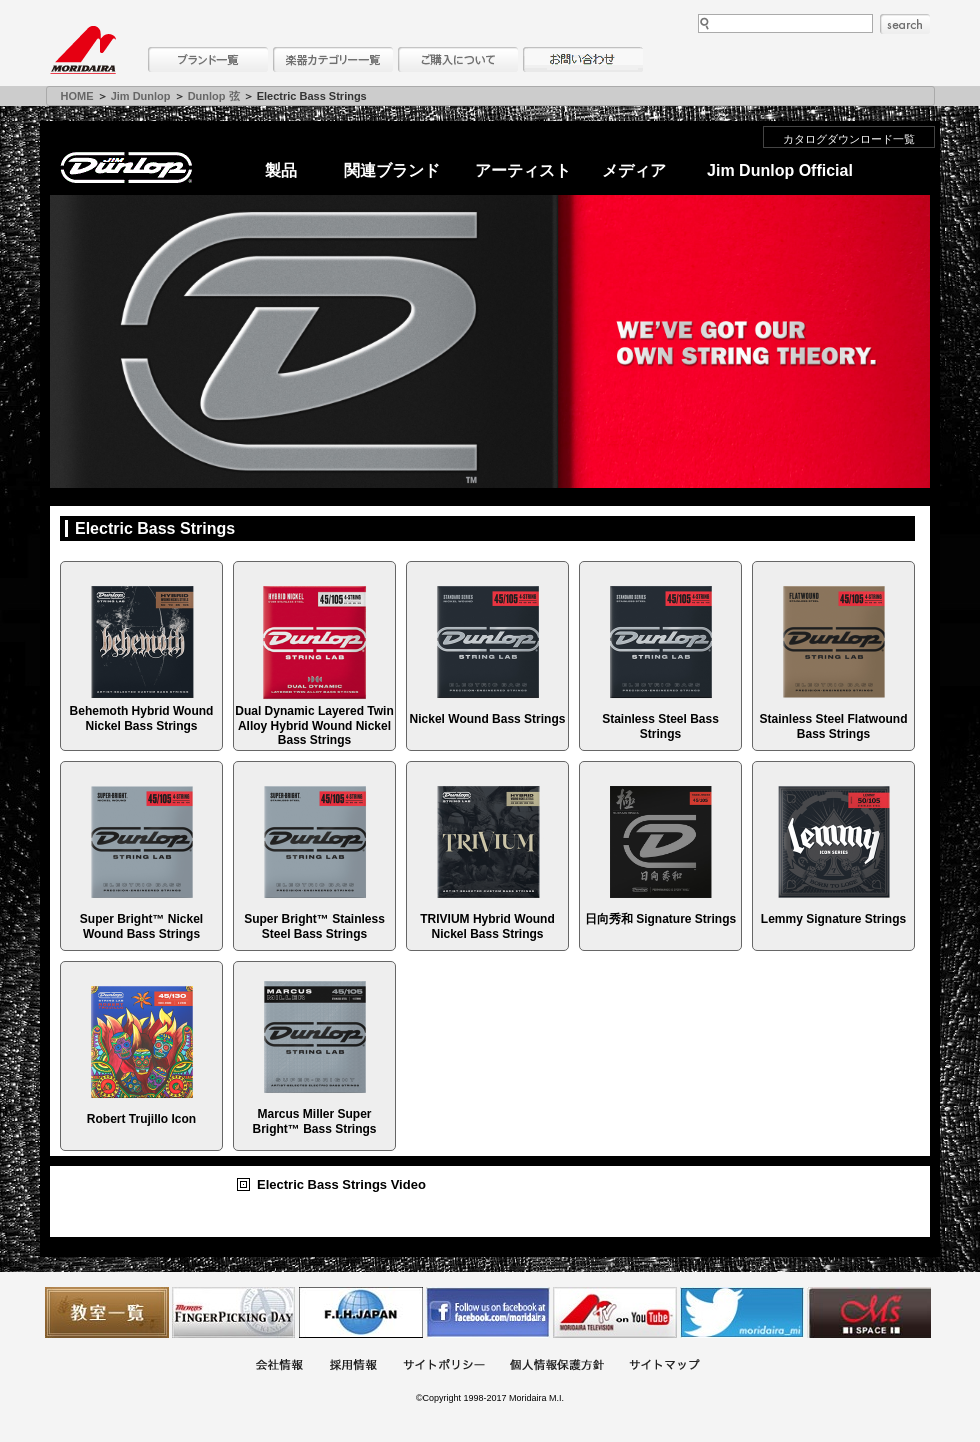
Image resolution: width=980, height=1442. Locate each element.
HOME (77, 96)
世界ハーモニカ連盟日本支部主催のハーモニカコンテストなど (361, 1312)
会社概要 (279, 1366)
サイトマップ (664, 1366)
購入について (458, 59)
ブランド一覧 (208, 59)
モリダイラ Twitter (742, 1312)
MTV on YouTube (615, 1312)
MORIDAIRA (83, 50)
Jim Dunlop (141, 96)
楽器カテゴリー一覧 (333, 59)
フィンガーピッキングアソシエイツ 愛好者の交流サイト (234, 1312)
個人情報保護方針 (557, 1366)
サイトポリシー (444, 1366)
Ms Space (869, 1312)
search (905, 24)
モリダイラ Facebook (488, 1312)
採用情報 (353, 1366)
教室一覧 (107, 1312)
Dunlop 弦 (214, 96)
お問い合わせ (583, 59)
